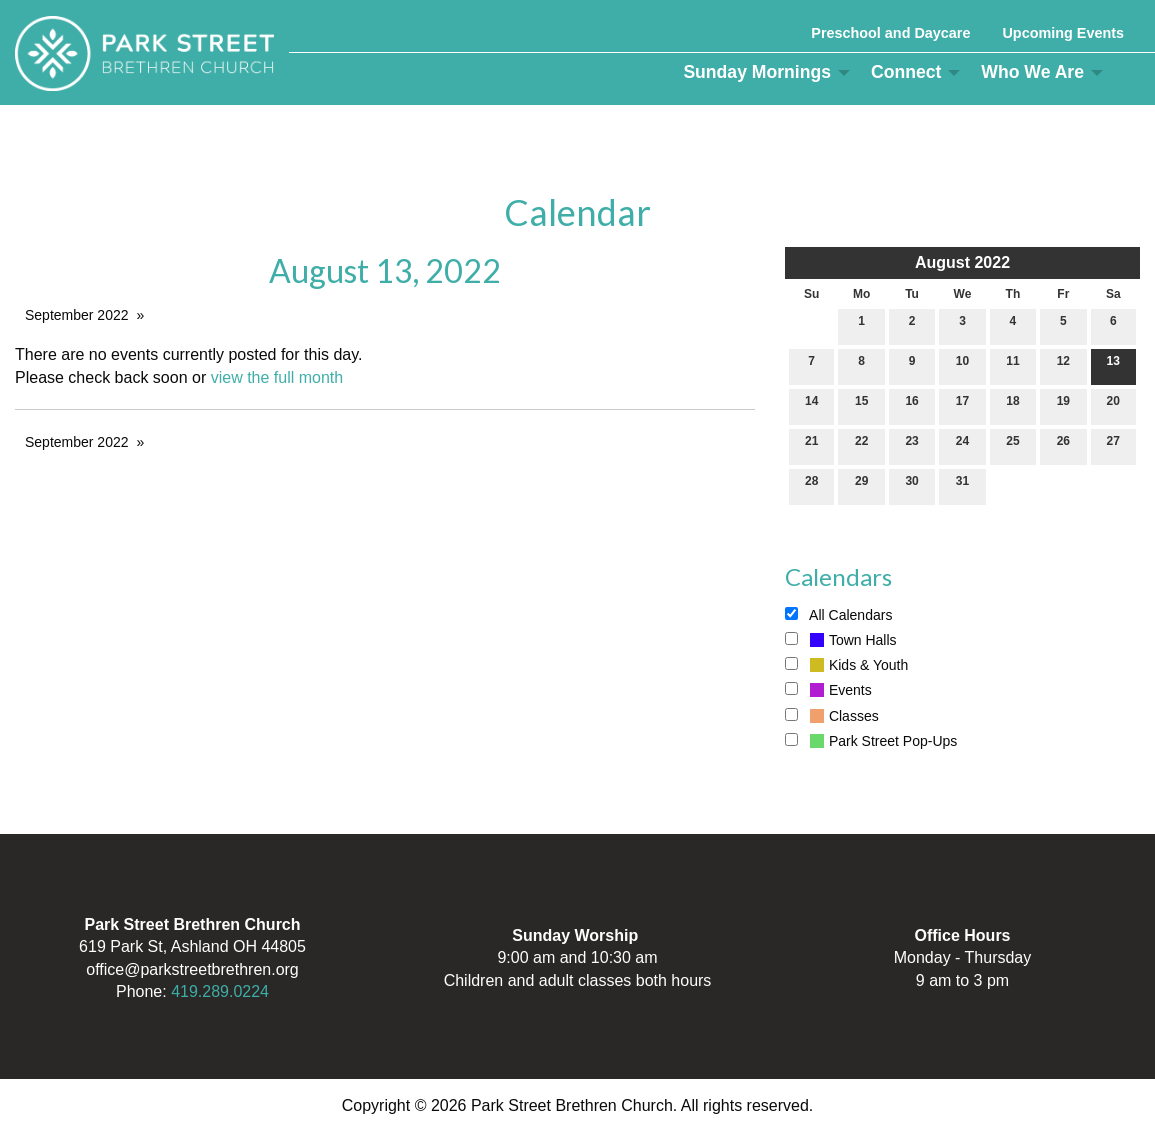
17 (962, 405)
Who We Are (1032, 72)
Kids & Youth (846, 665)
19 (1063, 405)
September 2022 (77, 315)
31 (962, 485)
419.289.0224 (220, 991)
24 (962, 445)
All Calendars (838, 615)
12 (1063, 365)
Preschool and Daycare (890, 33)
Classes (832, 716)
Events (828, 690)
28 (811, 485)
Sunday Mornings (757, 72)
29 (861, 485)
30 (911, 485)
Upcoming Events (1063, 33)
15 (861, 405)
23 (911, 445)
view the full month (277, 377)
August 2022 (962, 262)
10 (962, 365)
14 (811, 405)
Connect (906, 72)
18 (1012, 405)
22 (861, 445)
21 (811, 445)
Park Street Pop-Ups (871, 741)
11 (1012, 365)
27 (1113, 445)
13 (1113, 365)
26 (1063, 445)
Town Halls (841, 640)
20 (1113, 405)
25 (1012, 445)
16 (911, 405)
